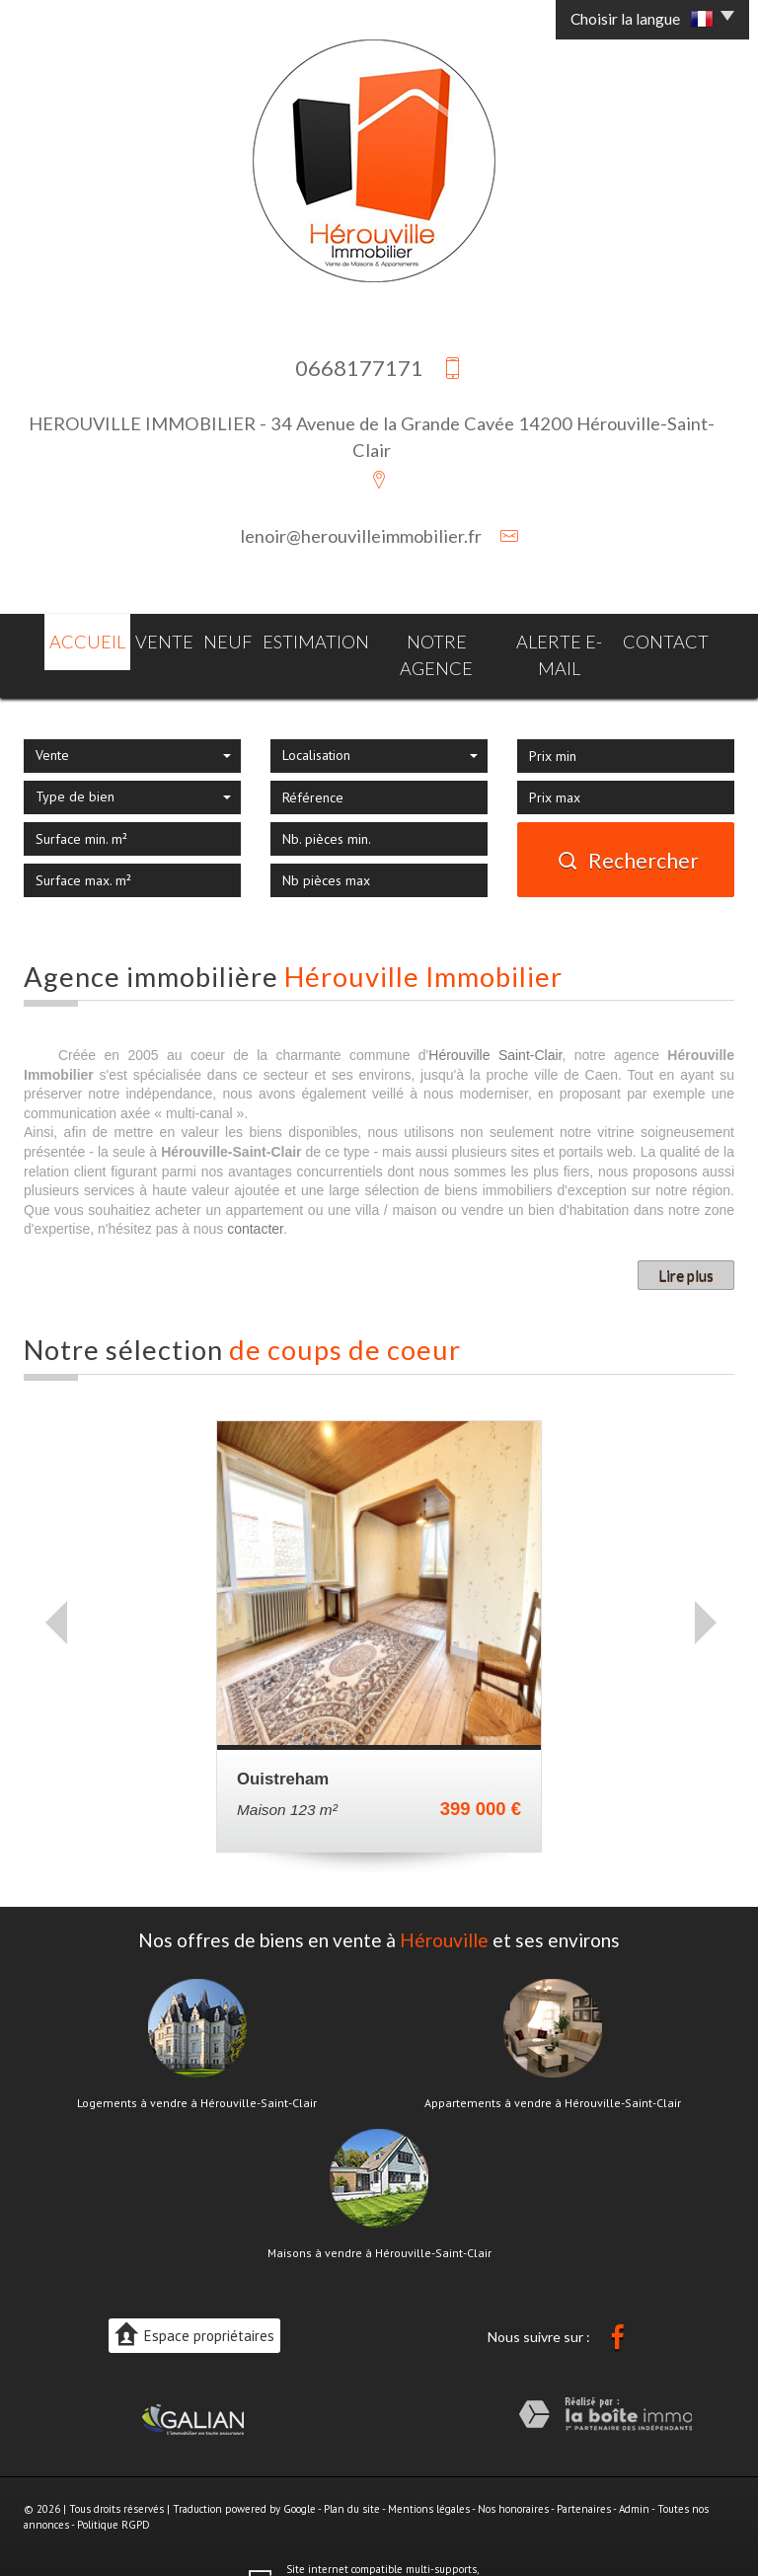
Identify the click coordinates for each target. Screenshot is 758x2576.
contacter (255, 1196)
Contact (685, 639)
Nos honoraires (513, 2475)
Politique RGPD (113, 2491)
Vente (151, 639)
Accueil (68, 639)
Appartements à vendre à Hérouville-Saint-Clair (552, 2070)
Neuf (222, 639)
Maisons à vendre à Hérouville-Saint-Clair (379, 2220)
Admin (634, 2475)
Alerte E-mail (571, 639)
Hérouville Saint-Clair (495, 1021)
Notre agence (438, 639)
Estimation (313, 639)
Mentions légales (429, 2475)
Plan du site (352, 2475)
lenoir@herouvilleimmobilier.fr (361, 536)
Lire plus (686, 1241)
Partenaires (584, 2475)
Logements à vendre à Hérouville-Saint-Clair (197, 2070)
